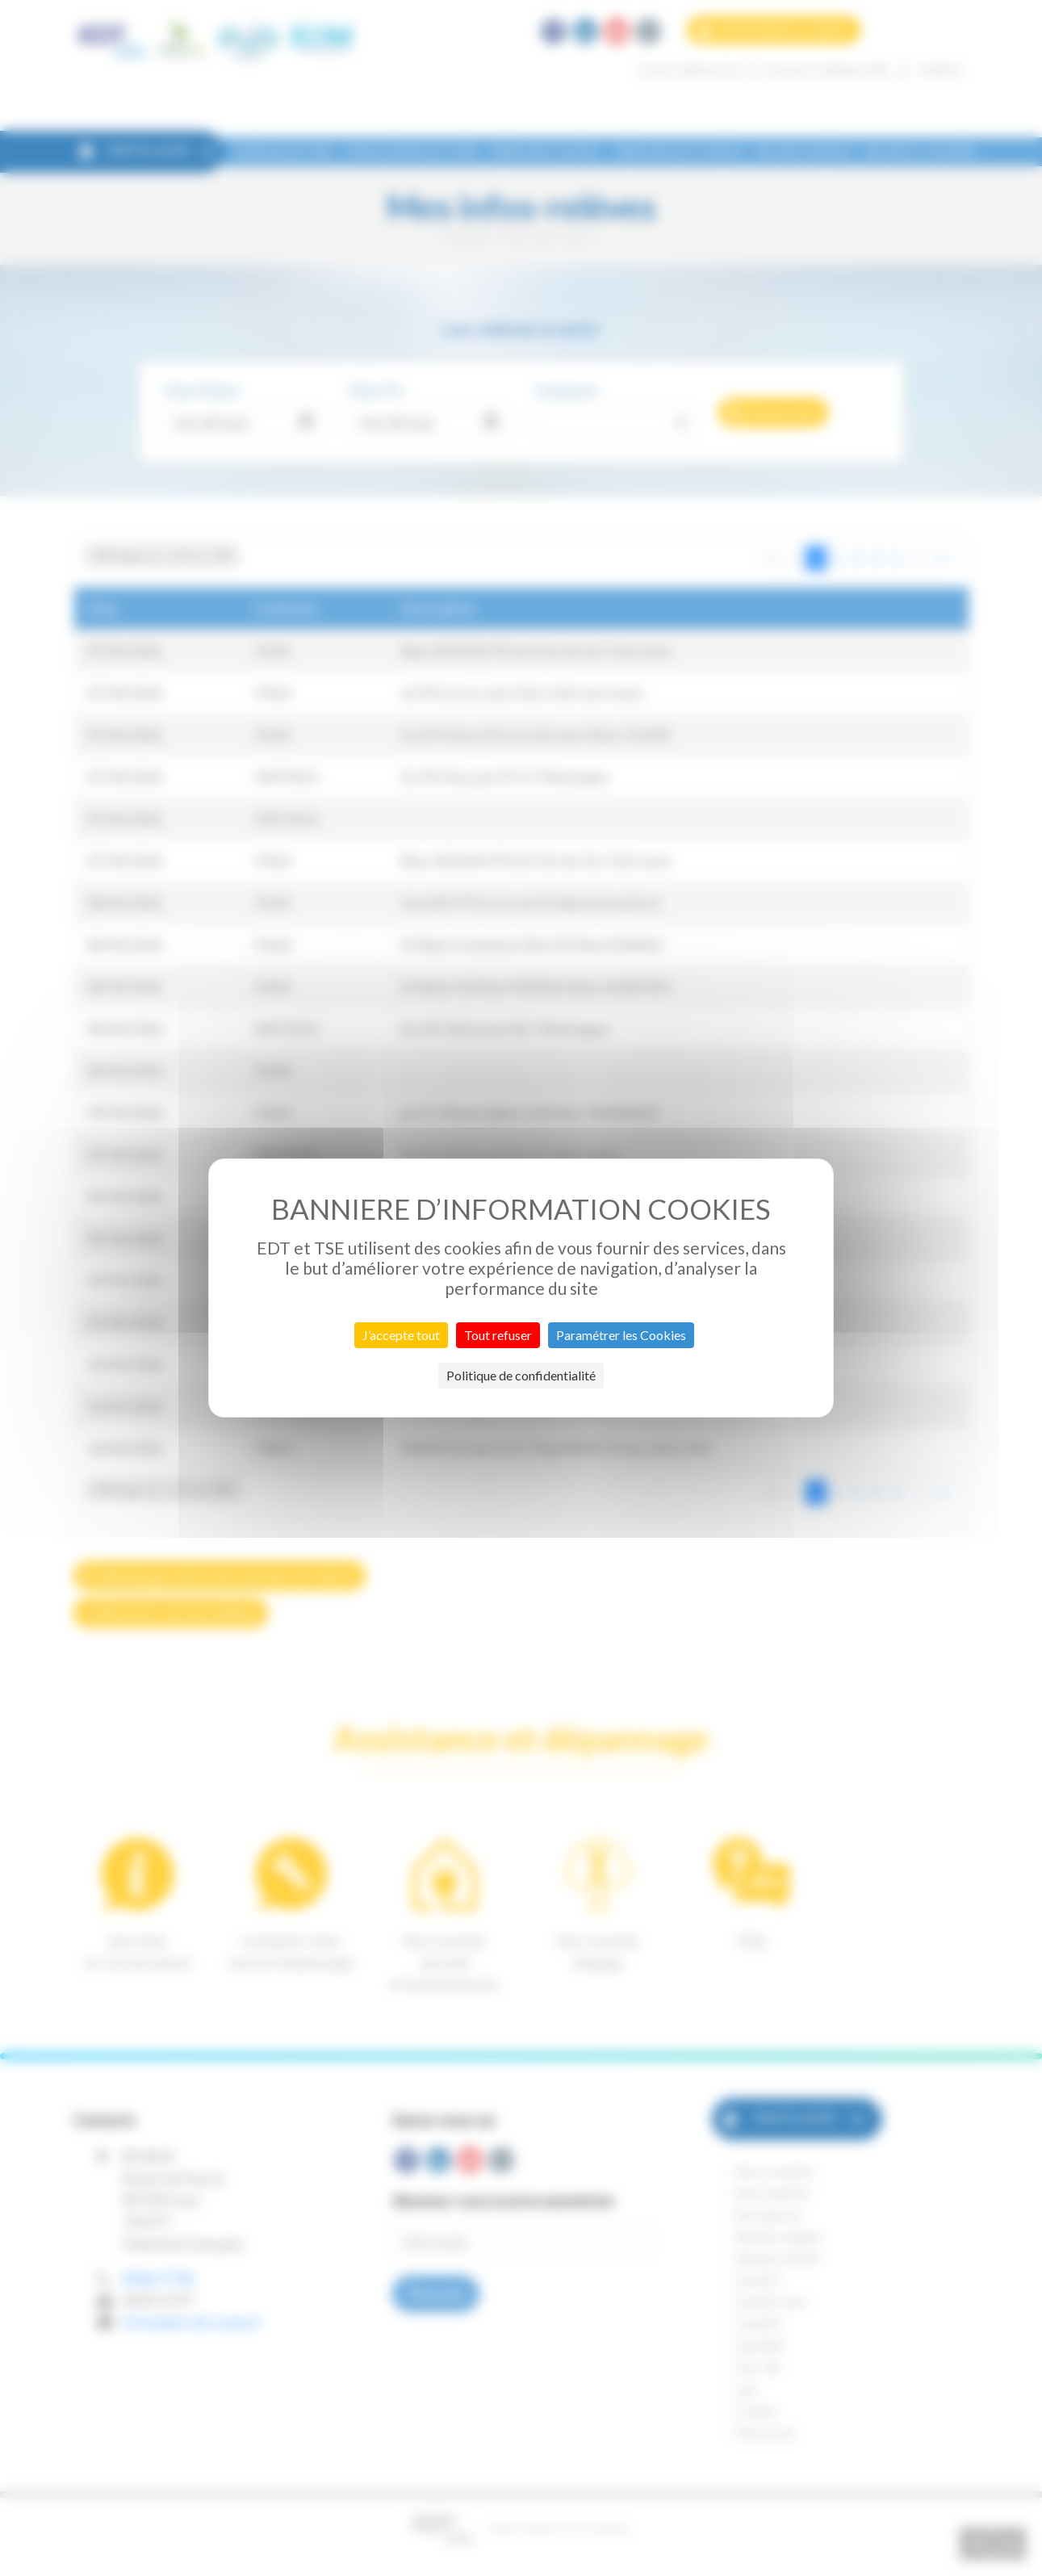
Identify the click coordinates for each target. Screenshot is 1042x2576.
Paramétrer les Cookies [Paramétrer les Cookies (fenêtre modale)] (621, 1334)
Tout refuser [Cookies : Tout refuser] (498, 1334)
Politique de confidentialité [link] (521, 1375)
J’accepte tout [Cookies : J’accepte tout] (401, 1334)
